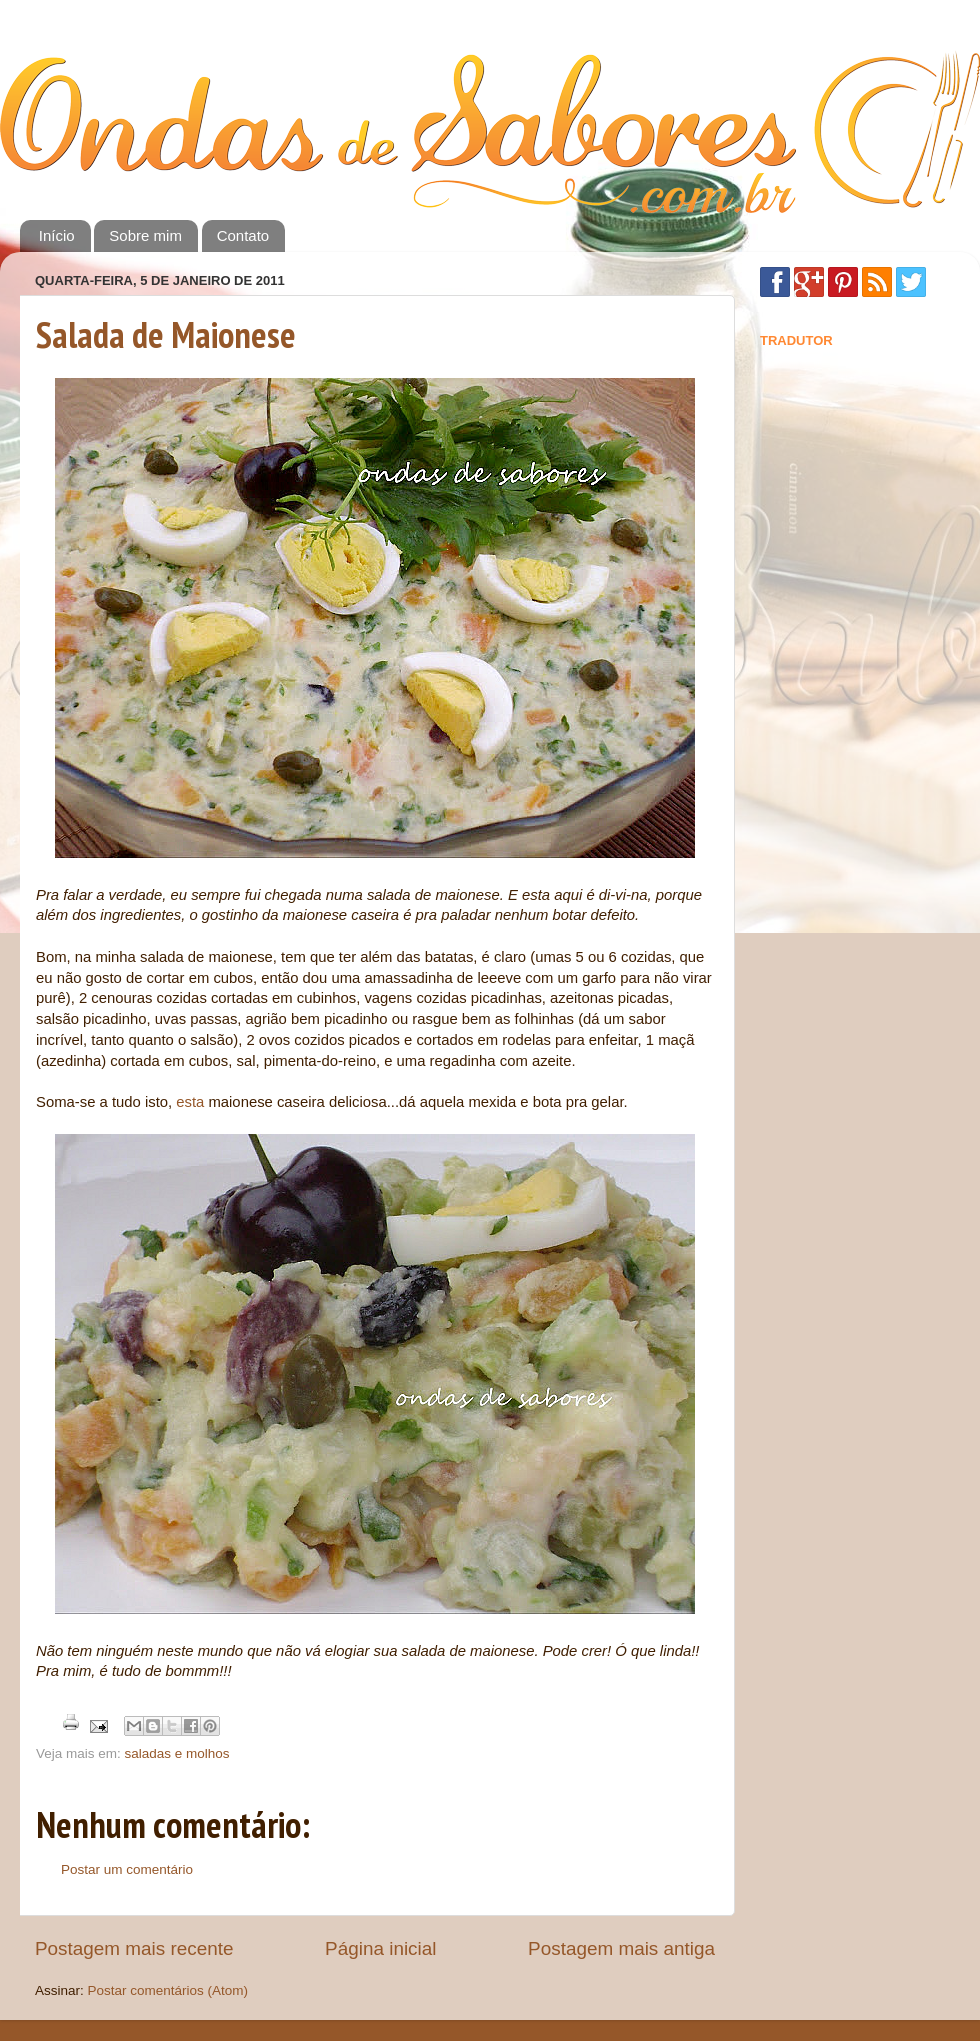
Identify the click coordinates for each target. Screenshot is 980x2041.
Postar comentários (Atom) (168, 1990)
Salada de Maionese (166, 334)
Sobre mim (145, 235)
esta (190, 1102)
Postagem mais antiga (621, 1948)
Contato (243, 235)
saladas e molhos (177, 1753)
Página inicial (380, 1948)
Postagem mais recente (134, 1948)
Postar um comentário (127, 1869)
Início (57, 235)
